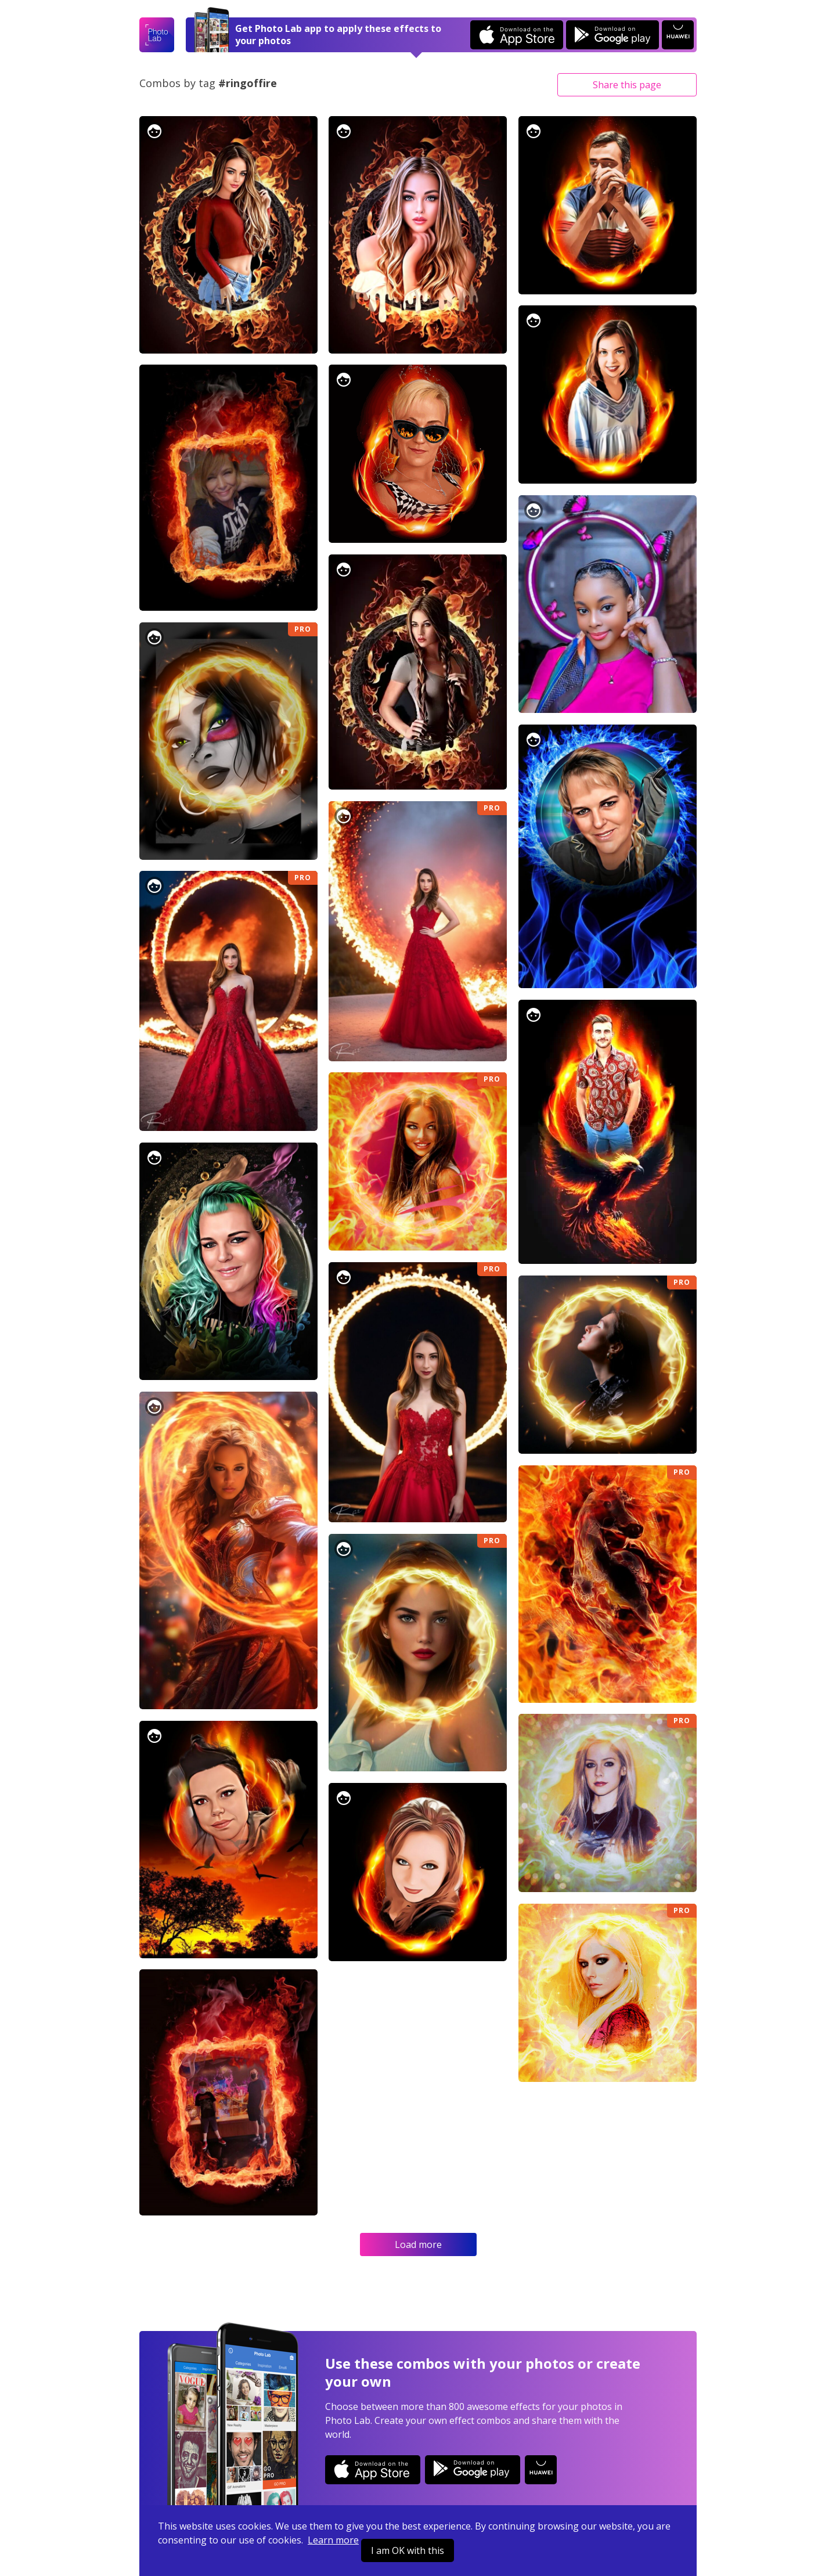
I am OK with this (407, 2550)
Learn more (333, 2540)
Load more (418, 2244)
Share (627, 84)
